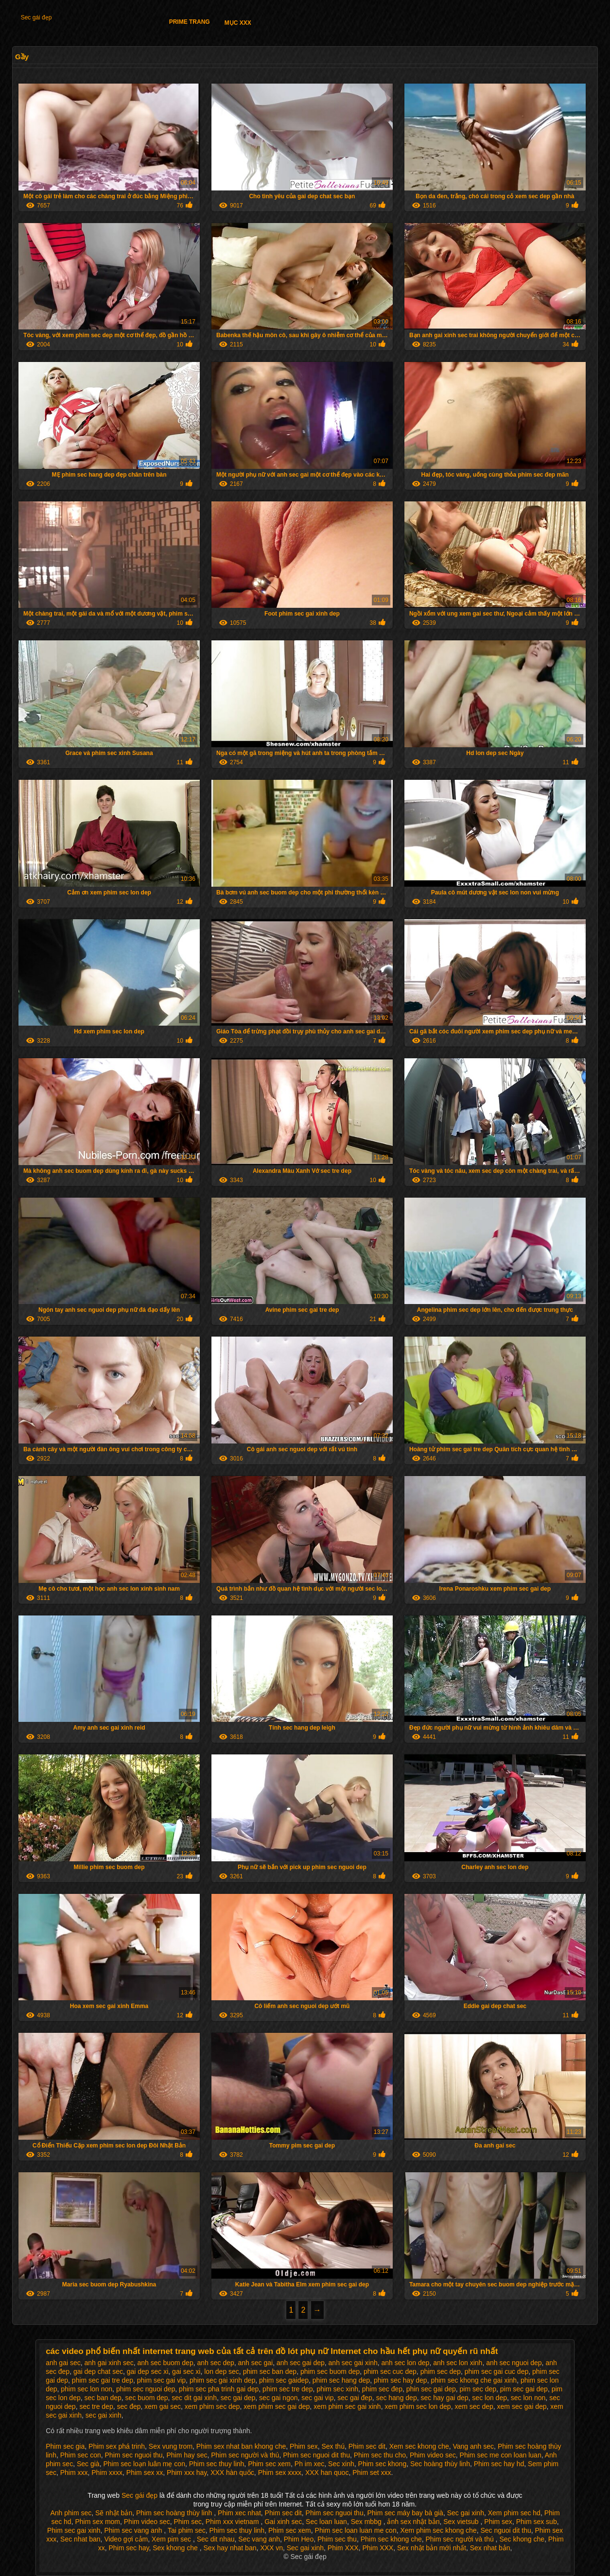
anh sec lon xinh (457, 2363)
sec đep (128, 2406)
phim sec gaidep (284, 2380)
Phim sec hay (128, 2548)
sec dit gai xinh (194, 2398)
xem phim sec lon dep (417, 2406)
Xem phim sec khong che (438, 2530)
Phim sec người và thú (245, 2455)
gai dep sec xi (148, 2371)
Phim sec (188, 2521)
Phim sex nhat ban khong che (241, 2446)
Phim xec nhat (239, 2513)
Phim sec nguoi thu (134, 2455)
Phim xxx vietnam (233, 2521)
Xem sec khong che (419, 2446)
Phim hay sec (186, 2455)
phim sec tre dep (287, 2389)
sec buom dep (146, 2398)
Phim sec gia (65, 2446)
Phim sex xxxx (279, 2472)
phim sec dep (440, 2371)
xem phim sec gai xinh (347, 2406)
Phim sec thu (337, 2539)
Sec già (88, 2464)
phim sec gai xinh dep (222, 2380)
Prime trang (189, 21)
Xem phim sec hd (514, 2513)
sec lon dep (489, 2398)
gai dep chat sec (98, 2371)
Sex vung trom (170, 2446)
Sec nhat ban (80, 2539)
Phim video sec (433, 2455)
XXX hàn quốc (232, 2472)
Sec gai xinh (465, 2513)
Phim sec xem (269, 2464)
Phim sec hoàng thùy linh (175, 2513)
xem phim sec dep (212, 2406)
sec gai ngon (278, 2398)
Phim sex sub (536, 2521)
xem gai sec (162, 2406)
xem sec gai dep (522, 2406)
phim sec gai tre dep (102, 2380)
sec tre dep (96, 2406)
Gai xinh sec (283, 2521)
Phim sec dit (367, 2446)
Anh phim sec (70, 2513)
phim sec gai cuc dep (497, 2371)
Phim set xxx (371, 2472)
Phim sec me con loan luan (500, 2455)
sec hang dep (396, 2398)
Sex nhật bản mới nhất (431, 2548)
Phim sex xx (144, 2472)
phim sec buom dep (330, 2371)
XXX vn (271, 2548)
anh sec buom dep (165, 2363)
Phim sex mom (97, 2521)
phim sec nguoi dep (145, 2389)
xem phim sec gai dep (277, 2406)
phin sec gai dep (431, 2389)
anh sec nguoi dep (513, 2363)
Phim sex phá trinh (116, 2446)
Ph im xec (309, 2464)
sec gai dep (238, 2398)
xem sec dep (473, 2406)
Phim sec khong (382, 2464)
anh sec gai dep (301, 2363)
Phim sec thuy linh (216, 2464)
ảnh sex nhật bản (413, 2521)
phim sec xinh (337, 2389)
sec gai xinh (104, 2415)
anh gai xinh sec (109, 2363)
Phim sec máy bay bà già (405, 2513)
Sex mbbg (367, 2521)
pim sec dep (478, 2389)
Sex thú (332, 2446)
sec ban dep (103, 2398)
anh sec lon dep (406, 2363)
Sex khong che (176, 2548)
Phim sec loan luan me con (356, 2530)
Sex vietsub (461, 2521)
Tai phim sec (187, 2530)
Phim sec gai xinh (74, 2530)
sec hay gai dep (444, 2398)
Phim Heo (299, 2539)
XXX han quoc (327, 2472)
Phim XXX (343, 2548)
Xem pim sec (172, 2539)
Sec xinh (341, 2464)
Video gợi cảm (126, 2539)
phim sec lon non (86, 2389)
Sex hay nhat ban (230, 2548)
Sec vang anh (259, 2539)
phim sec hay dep (400, 2380)
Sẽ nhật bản (113, 2513)
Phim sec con (80, 2455)
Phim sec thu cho (380, 2455)
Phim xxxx (106, 2472)
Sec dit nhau (216, 2539)
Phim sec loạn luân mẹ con (144, 2464)
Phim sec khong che (391, 2539)
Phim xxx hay (187, 2472)
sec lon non (528, 2398)
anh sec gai (255, 2363)
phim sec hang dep (341, 2380)
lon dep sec (221, 2371)
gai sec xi (186, 2371)
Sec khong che (521, 2539)
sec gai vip (317, 2398)
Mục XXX (238, 22)
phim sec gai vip (161, 2380)
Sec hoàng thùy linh (440, 2464)
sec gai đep (354, 2398)
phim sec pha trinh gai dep (219, 2389)
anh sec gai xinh (353, 2363)
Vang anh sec (473, 2446)
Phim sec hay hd (499, 2464)
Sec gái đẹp (36, 17)
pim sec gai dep (524, 2389)
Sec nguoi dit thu (505, 2530)
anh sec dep (215, 2363)
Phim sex (304, 2446)
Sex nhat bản (490, 2548)
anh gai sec (63, 2363)
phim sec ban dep (270, 2371)
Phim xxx (74, 2472)
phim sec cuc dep (390, 2371)
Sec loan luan (326, 2521)
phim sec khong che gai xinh (474, 2380)
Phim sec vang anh (134, 2530)
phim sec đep (382, 2389)
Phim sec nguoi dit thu (316, 2455)
